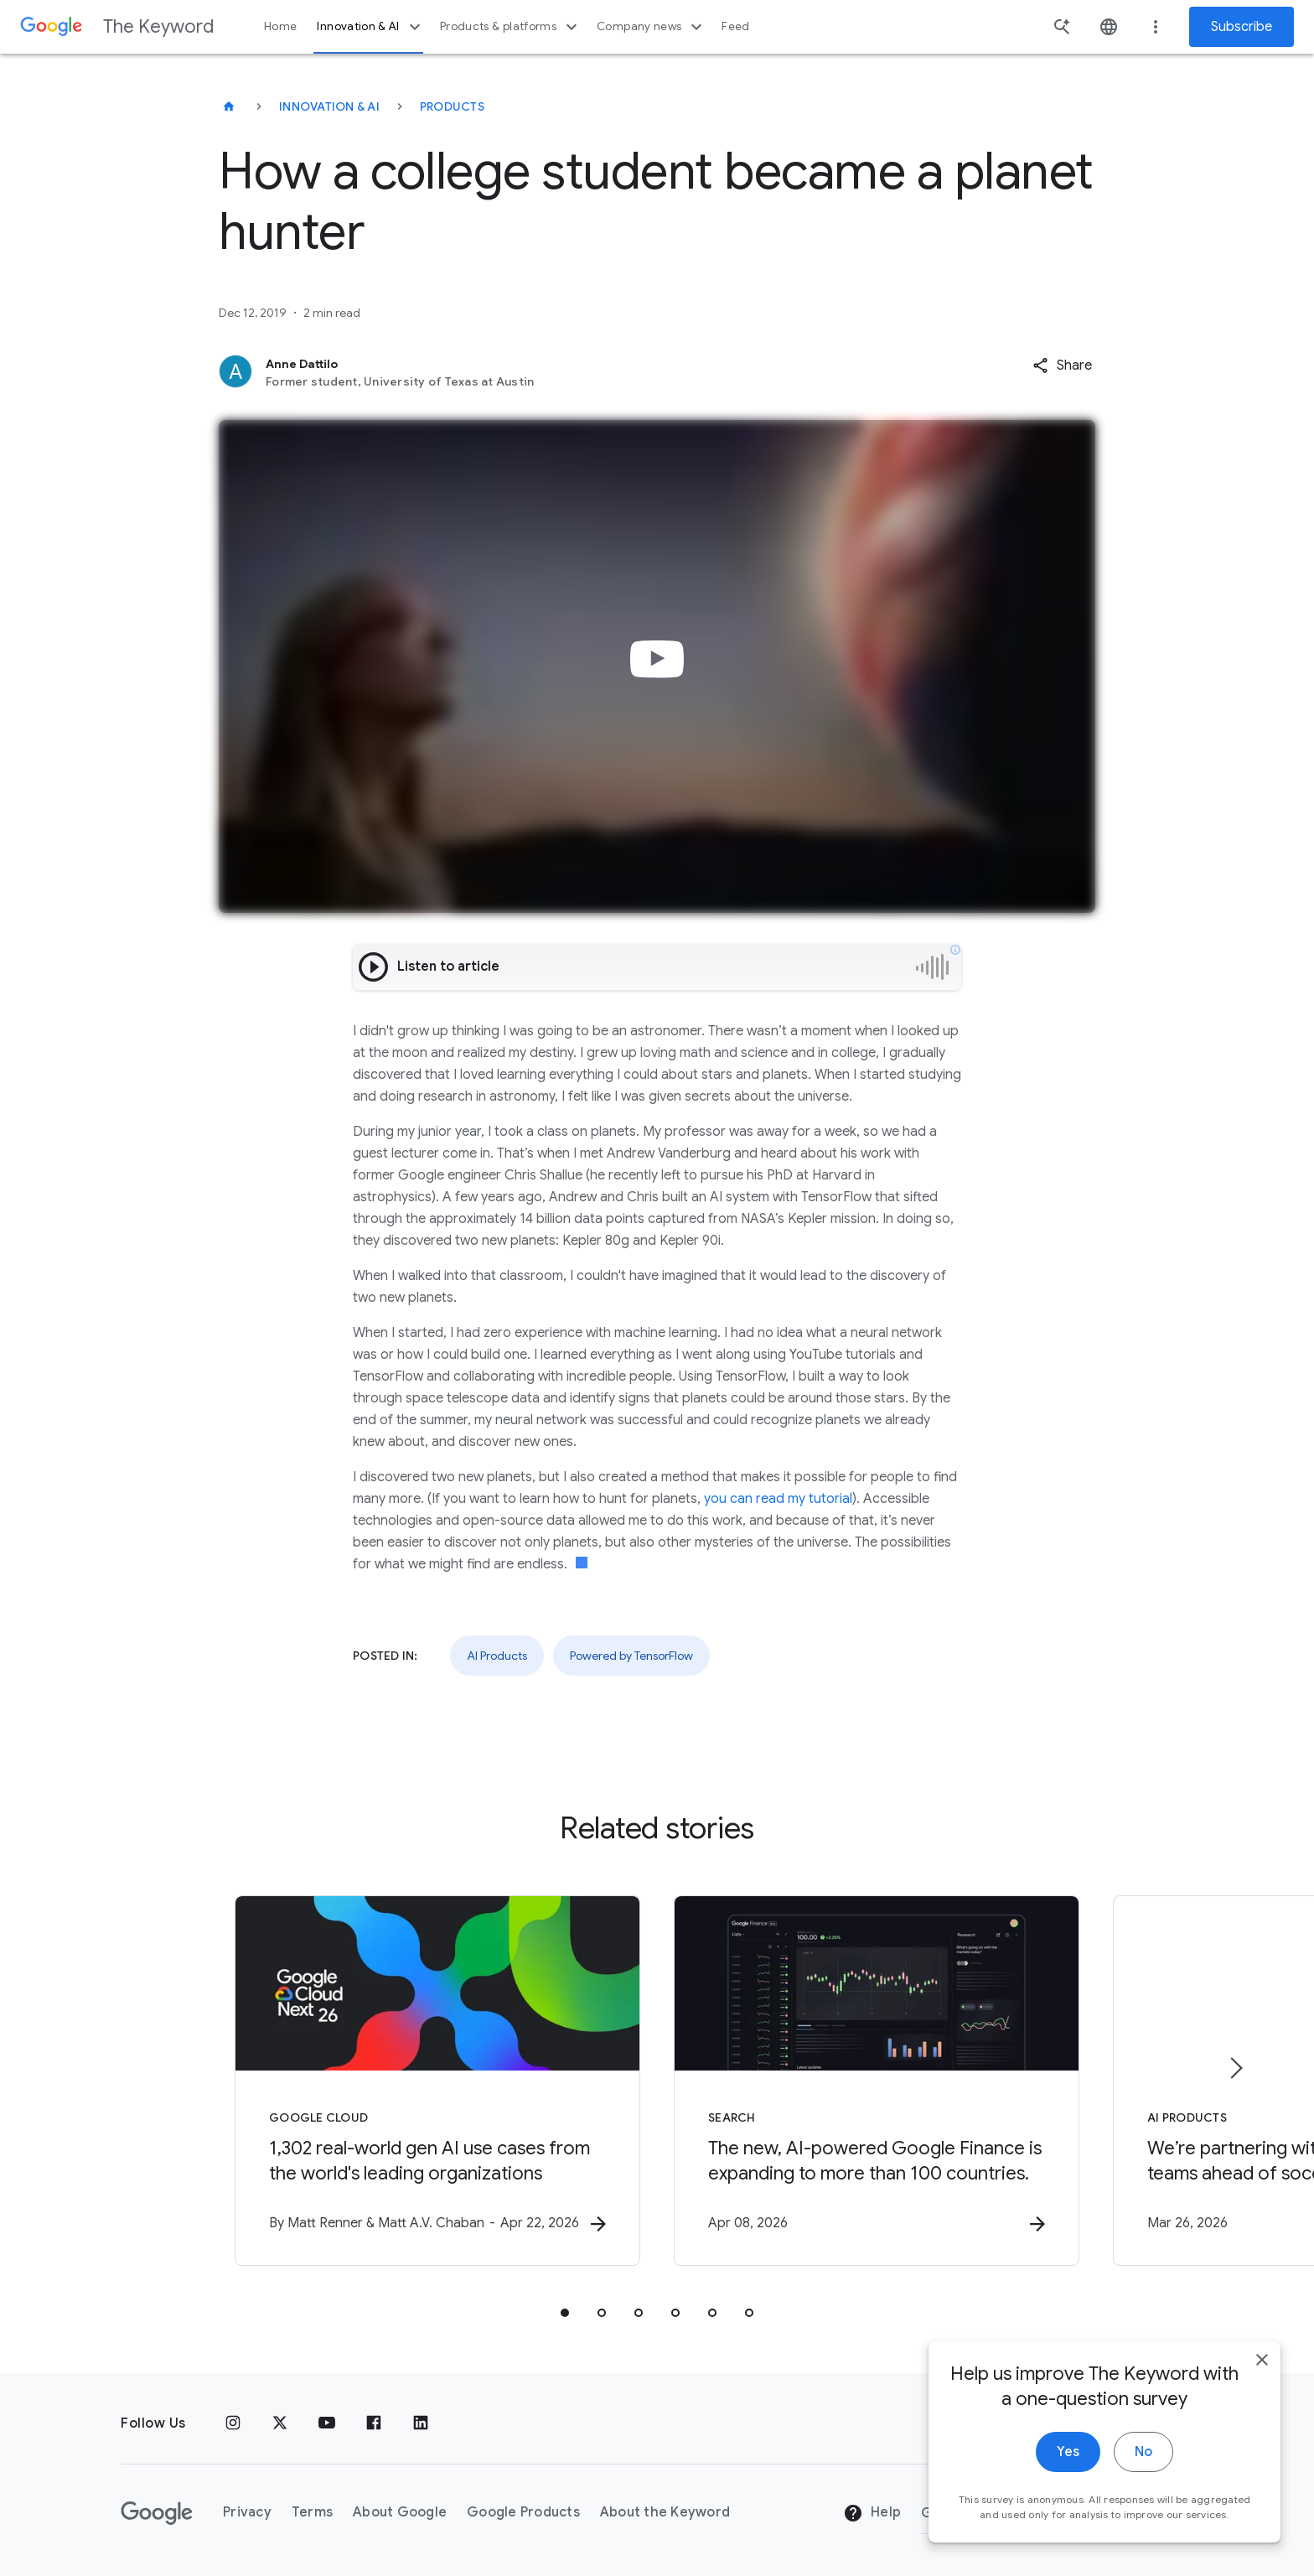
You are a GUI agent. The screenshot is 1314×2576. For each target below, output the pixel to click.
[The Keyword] (229, 106)
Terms (312, 2512)
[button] (1062, 365)
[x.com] (280, 2423)
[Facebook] (374, 2423)
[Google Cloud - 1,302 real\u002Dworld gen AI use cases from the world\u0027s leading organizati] (437, 2080)
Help (872, 2513)
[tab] (564, 2312)
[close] (1262, 2363)
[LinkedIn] (421, 2423)
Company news (651, 27)
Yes (1068, 2455)
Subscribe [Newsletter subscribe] (1241, 26)
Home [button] (280, 26)
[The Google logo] (157, 2513)
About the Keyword (665, 2512)
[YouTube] (327, 2423)
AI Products (497, 1655)
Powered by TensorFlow (631, 1655)
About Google (400, 2512)
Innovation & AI (370, 27)
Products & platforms (511, 27)
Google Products (523, 2512)
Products (452, 106)
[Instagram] (233, 2423)
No (1143, 2455)
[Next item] (1235, 2068)
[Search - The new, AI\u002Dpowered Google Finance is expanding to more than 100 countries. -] (877, 2080)
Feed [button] (735, 26)
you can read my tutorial (778, 1498)
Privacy (247, 2512)
